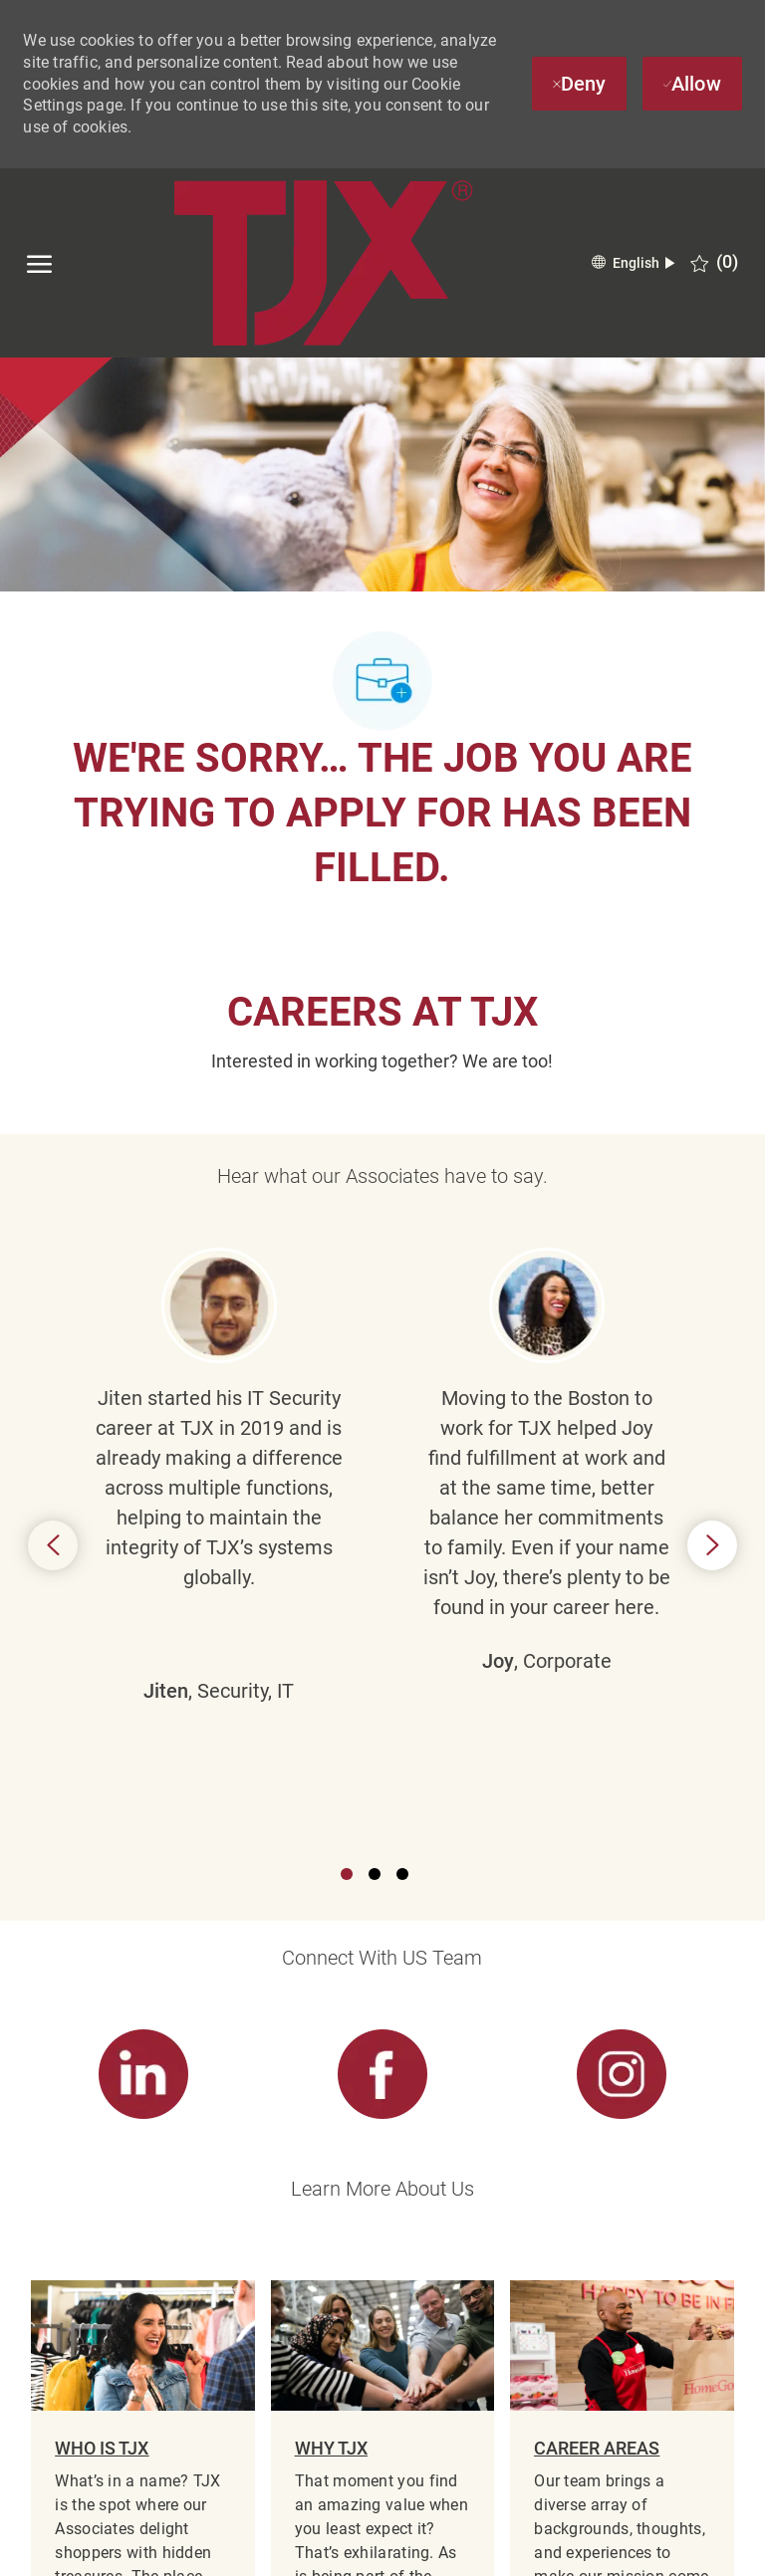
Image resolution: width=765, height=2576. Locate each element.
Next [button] (712, 1324)
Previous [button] (53, 1324)
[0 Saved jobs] (714, 262)
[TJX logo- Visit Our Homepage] (323, 263)
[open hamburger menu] (39, 263)
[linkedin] (114, 2547)
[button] (633, 263)
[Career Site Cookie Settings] (382, 2345)
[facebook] (45, 2547)
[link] (142, 1632)
